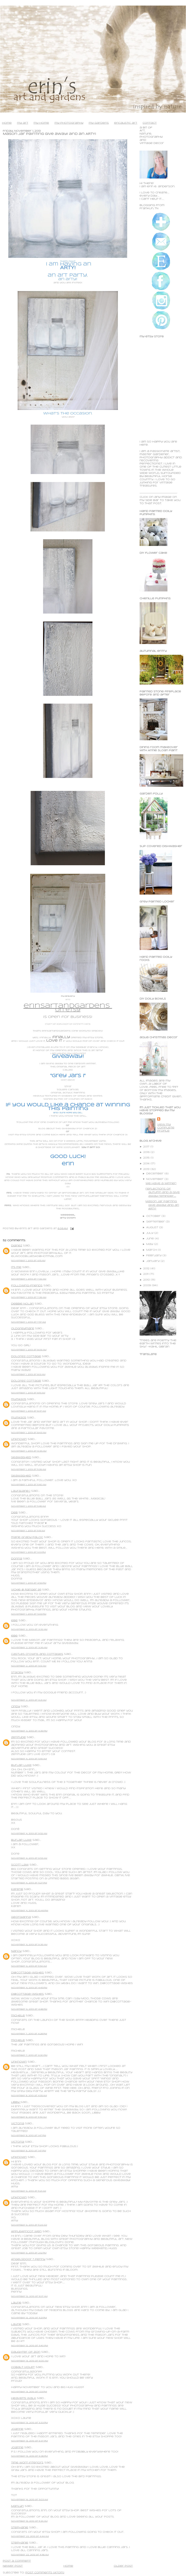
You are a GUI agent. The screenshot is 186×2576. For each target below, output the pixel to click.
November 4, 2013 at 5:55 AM (29, 1759)
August (152, 1227)
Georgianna (21, 1917)
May (150, 1244)
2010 (147, 1280)
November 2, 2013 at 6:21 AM (28, 1700)
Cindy (15, 1706)
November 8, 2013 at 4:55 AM (29, 2096)
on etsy (68, 1010)
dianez (16, 1246)
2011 (146, 1274)
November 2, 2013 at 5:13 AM (28, 1666)
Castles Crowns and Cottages (37, 1654)
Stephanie (19, 2527)
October (153, 1216)
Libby (15, 2102)
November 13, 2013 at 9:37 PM (29, 2441)
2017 (146, 1147)
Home (68, 2566)
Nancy (16, 1951)
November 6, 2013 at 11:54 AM (29, 1966)
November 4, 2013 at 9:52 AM (29, 1833)
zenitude (18, 1737)
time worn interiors (27, 2463)
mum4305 (18, 1399)
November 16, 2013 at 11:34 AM (29, 2521)
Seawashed (21, 1457)
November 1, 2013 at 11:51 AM (28, 1531)
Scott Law (20, 1865)
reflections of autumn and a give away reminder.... (163, 1192)
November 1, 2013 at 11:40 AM (28, 1485)
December (155, 1173)
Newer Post (13, 2566)
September (156, 1222)
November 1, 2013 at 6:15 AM (28, 1261)
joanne (17, 2429)
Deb (14, 1512)
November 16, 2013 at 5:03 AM (29, 2500)
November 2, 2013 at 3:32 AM (29, 1629)
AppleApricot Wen (26, 2231)
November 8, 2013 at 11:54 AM (29, 2117)
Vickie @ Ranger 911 (26, 1590)
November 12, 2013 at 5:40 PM (29, 2346)
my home (41, 123)
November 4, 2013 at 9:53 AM (29, 1858)
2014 (147, 1163)
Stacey (17, 1672)
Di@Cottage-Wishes (27, 1973)
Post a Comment (17, 2561)
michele (18, 2015)
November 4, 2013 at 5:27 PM (29, 1883)
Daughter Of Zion (25, 2352)
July (150, 1233)
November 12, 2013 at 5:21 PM (29, 2318)
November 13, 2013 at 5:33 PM (29, 2423)
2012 (146, 1268)
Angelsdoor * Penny (28, 2259)
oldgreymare (22, 1328)
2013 (146, 1169)
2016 (147, 1152)
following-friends (27, 1285)
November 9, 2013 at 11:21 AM (28, 2191)
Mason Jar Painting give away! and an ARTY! (49, 134)
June (150, 1238)
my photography (69, 123)
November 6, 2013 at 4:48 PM (29, 2009)
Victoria (17, 2123)
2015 (147, 1158)
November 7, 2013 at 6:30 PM (29, 2055)
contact (150, 123)
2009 (147, 1285)
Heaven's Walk (23, 2398)
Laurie (16, 2303)
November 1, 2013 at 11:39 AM (28, 1469)
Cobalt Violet (23, 2367)
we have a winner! (161, 1183)
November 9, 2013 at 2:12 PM (28, 2253)
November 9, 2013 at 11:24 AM (29, 2225)
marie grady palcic (27, 1537)
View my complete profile (165, 1127)
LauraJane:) (20, 1491)
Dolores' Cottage (26, 1356)
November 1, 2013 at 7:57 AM (28, 1322)
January (153, 1261)
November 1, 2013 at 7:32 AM (28, 1279)
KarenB (17, 1889)
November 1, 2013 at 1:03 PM (28, 1552)
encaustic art (125, 123)
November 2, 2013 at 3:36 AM (29, 1648)
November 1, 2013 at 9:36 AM (28, 1451)
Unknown (19, 1439)
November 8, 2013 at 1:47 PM (28, 2136)
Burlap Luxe (21, 1765)
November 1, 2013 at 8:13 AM (28, 1374)
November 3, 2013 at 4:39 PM (29, 1731)
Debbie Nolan (22, 1304)
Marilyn (17, 2506)
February (154, 1255)
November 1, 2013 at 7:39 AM (28, 1297)
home (7, 123)
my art (22, 123)
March (152, 1250)
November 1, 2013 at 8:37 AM (28, 1411)
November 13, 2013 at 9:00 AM (29, 2361)
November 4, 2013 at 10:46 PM (29, 1911)
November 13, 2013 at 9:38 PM (29, 2456)
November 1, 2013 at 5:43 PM (28, 1614)
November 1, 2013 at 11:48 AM (28, 1506)
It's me (16, 1267)
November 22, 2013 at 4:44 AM (30, 2536)
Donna (16, 1559)
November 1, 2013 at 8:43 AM (28, 1433)
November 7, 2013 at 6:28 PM (29, 2034)
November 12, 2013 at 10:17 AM (29, 2296)
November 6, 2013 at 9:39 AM (29, 1945)
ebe (14, 1620)
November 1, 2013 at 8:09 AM (28, 1350)
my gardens (99, 123)
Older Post (123, 2566)
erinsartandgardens (68, 1006)
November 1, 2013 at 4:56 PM (28, 1583)
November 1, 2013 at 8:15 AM (28, 1393)
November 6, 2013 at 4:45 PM (29, 1988)
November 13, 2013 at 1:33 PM (29, 2392)
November (155, 1179)
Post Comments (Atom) (44, 2573)
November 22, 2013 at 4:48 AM (30, 2555)
